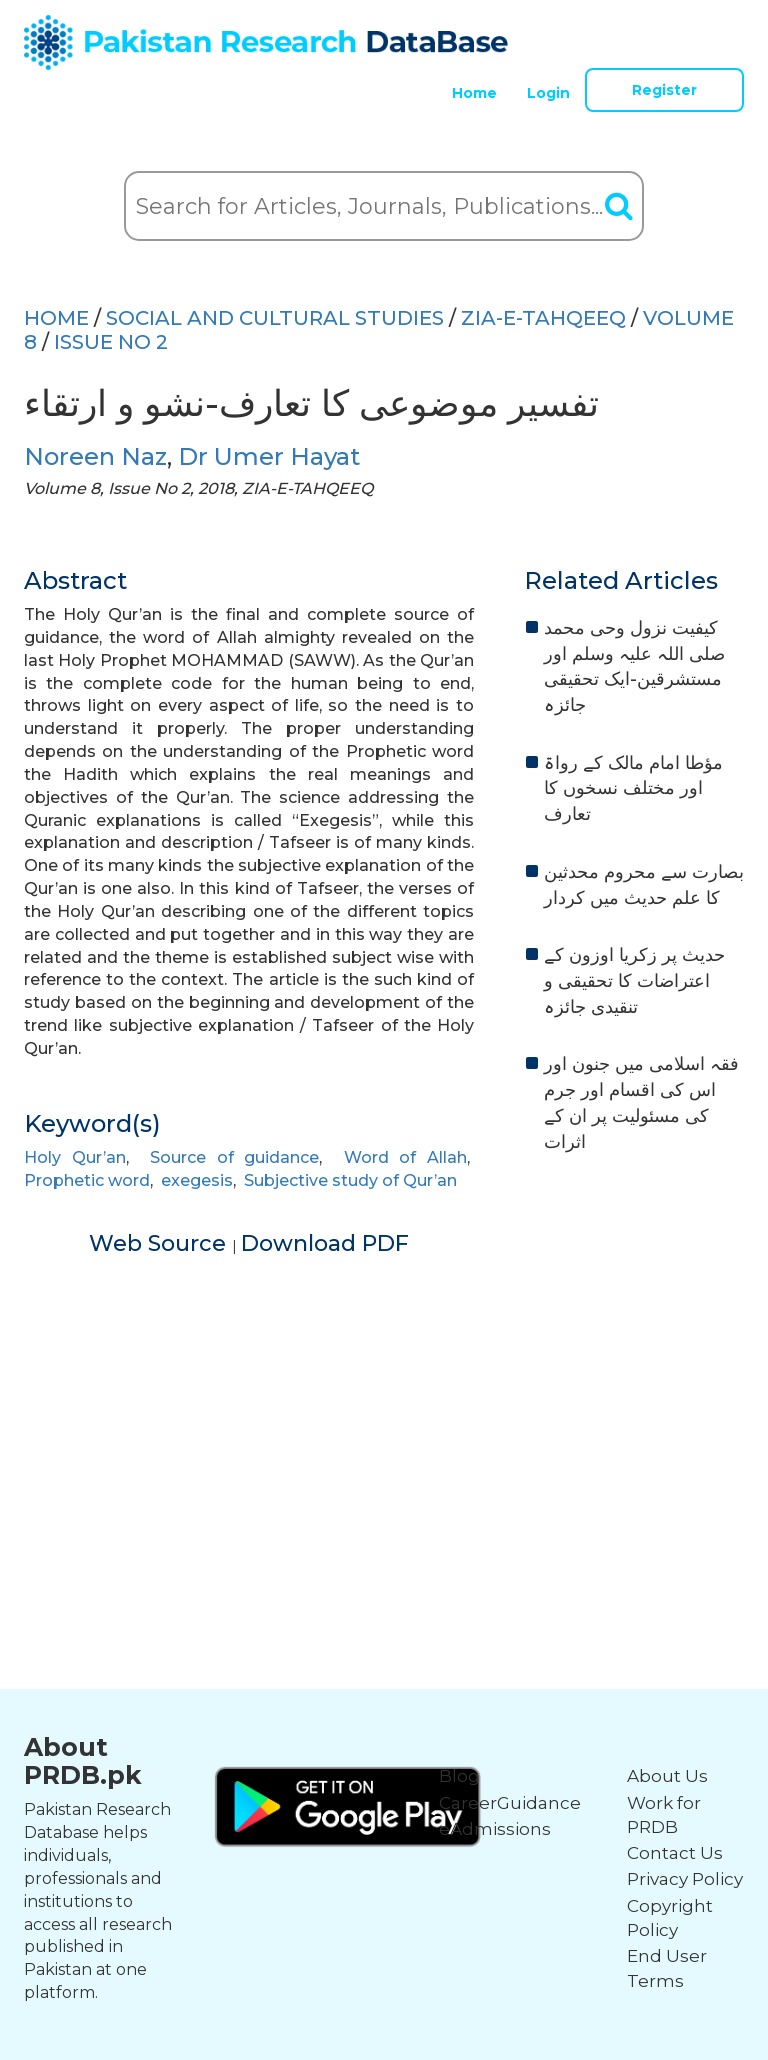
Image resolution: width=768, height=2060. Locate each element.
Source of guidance (234, 1157)
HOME (56, 318)
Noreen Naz (95, 456)
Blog (459, 1776)
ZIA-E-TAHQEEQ (543, 318)
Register (664, 90)
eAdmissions (495, 1829)
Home (474, 93)
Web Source (160, 1243)
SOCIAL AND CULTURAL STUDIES (275, 318)
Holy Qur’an (75, 1157)
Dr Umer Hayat (269, 456)
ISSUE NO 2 (111, 342)
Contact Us (675, 1853)
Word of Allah (405, 1157)
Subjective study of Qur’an (350, 1180)
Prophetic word (87, 1180)
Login (548, 93)
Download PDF (325, 1243)
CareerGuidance (510, 1803)
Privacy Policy (685, 1879)
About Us (667, 1776)
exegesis (197, 1180)
